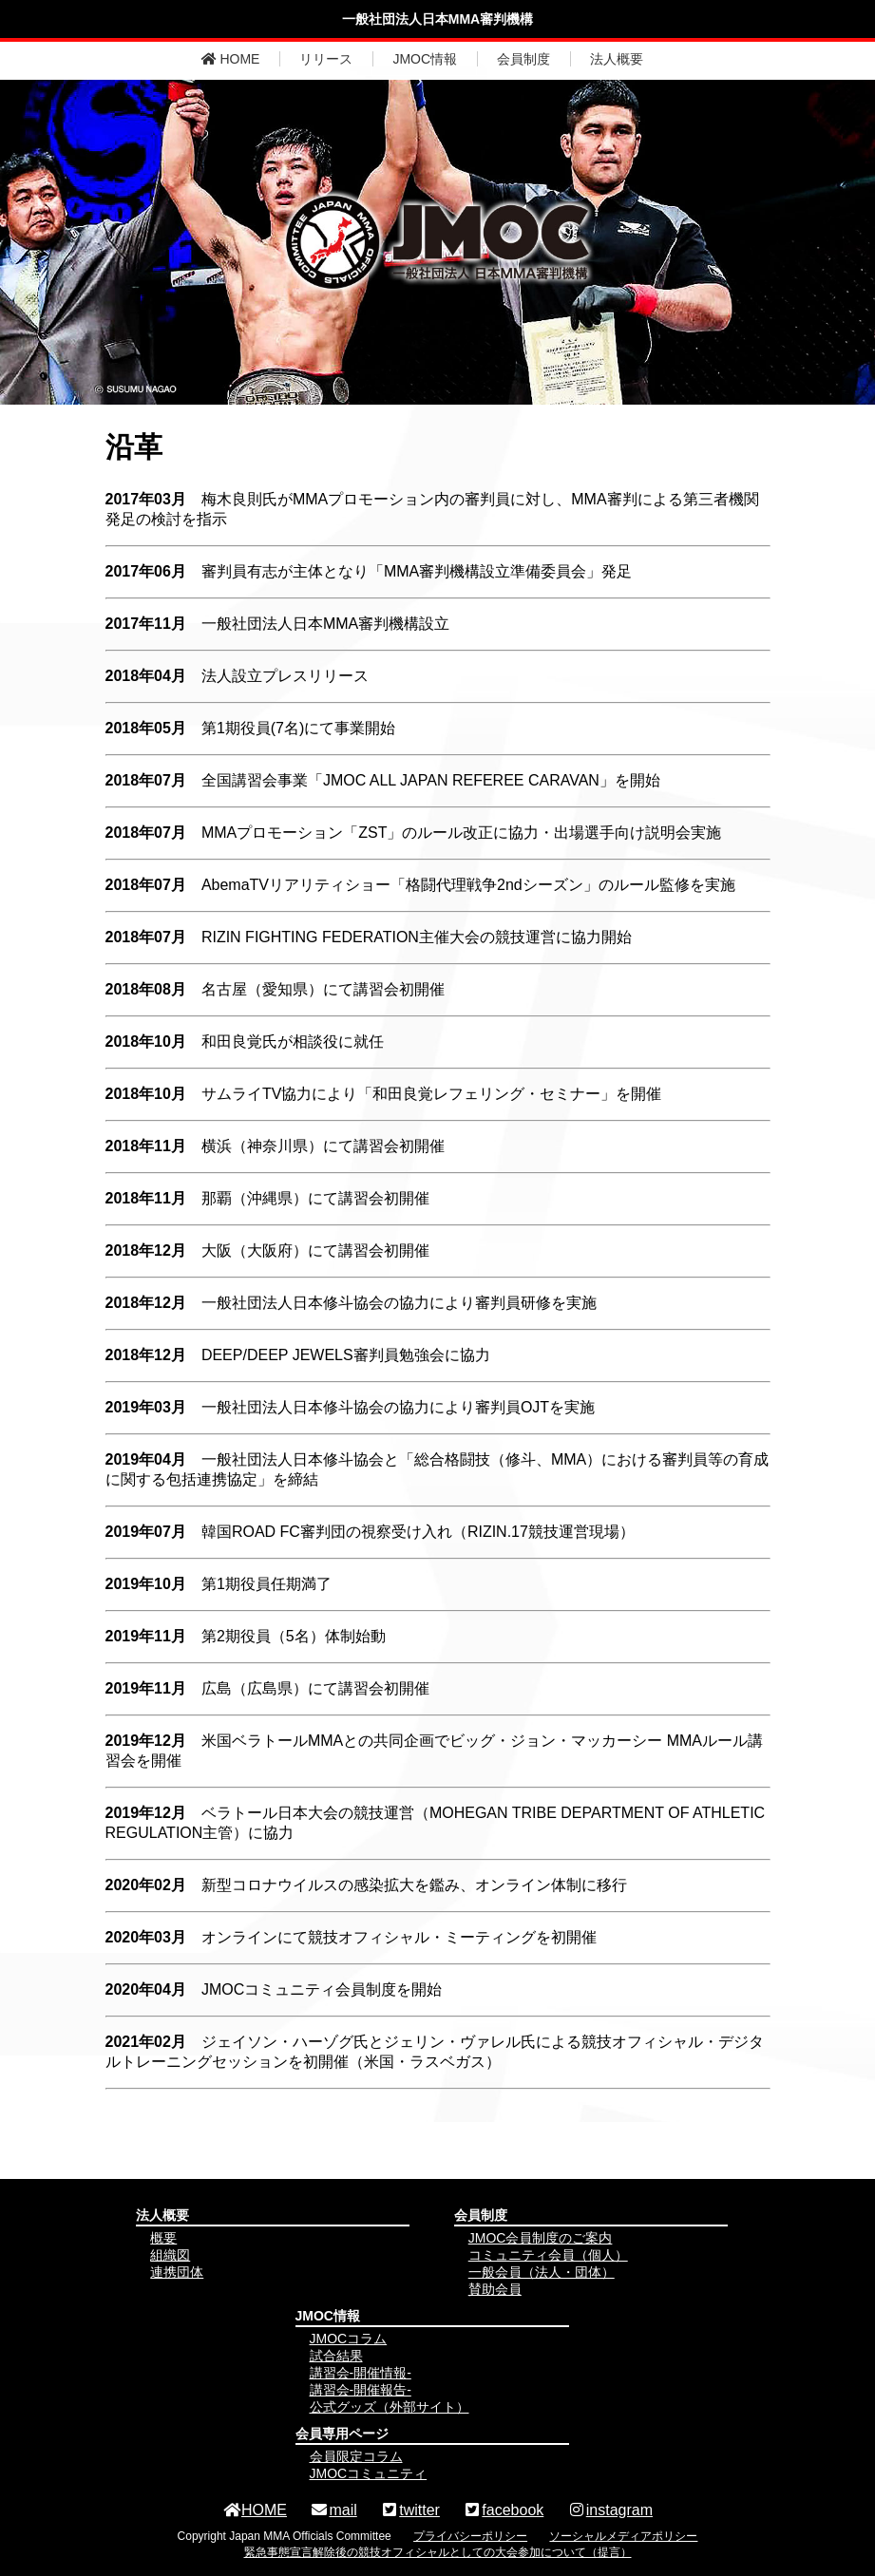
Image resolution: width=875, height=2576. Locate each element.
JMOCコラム (349, 2338)
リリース (325, 58)
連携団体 (176, 2272)
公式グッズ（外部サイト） (389, 2407)
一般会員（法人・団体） (541, 2272)
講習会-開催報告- (360, 2389)
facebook (503, 2510)
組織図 (170, 2255)
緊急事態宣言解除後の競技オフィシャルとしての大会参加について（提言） (438, 2552)
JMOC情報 (424, 58)
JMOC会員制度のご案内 (540, 2237)
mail (333, 2510)
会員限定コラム (356, 2456)
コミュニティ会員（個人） (548, 2255)
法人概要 (616, 58)
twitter (410, 2510)
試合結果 (336, 2355)
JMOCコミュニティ (369, 2473)
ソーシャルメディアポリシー (623, 2536)
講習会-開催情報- (360, 2372)
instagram (610, 2510)
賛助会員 (495, 2289)
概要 (163, 2237)
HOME (230, 58)
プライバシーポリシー (470, 2536)
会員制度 (523, 58)
